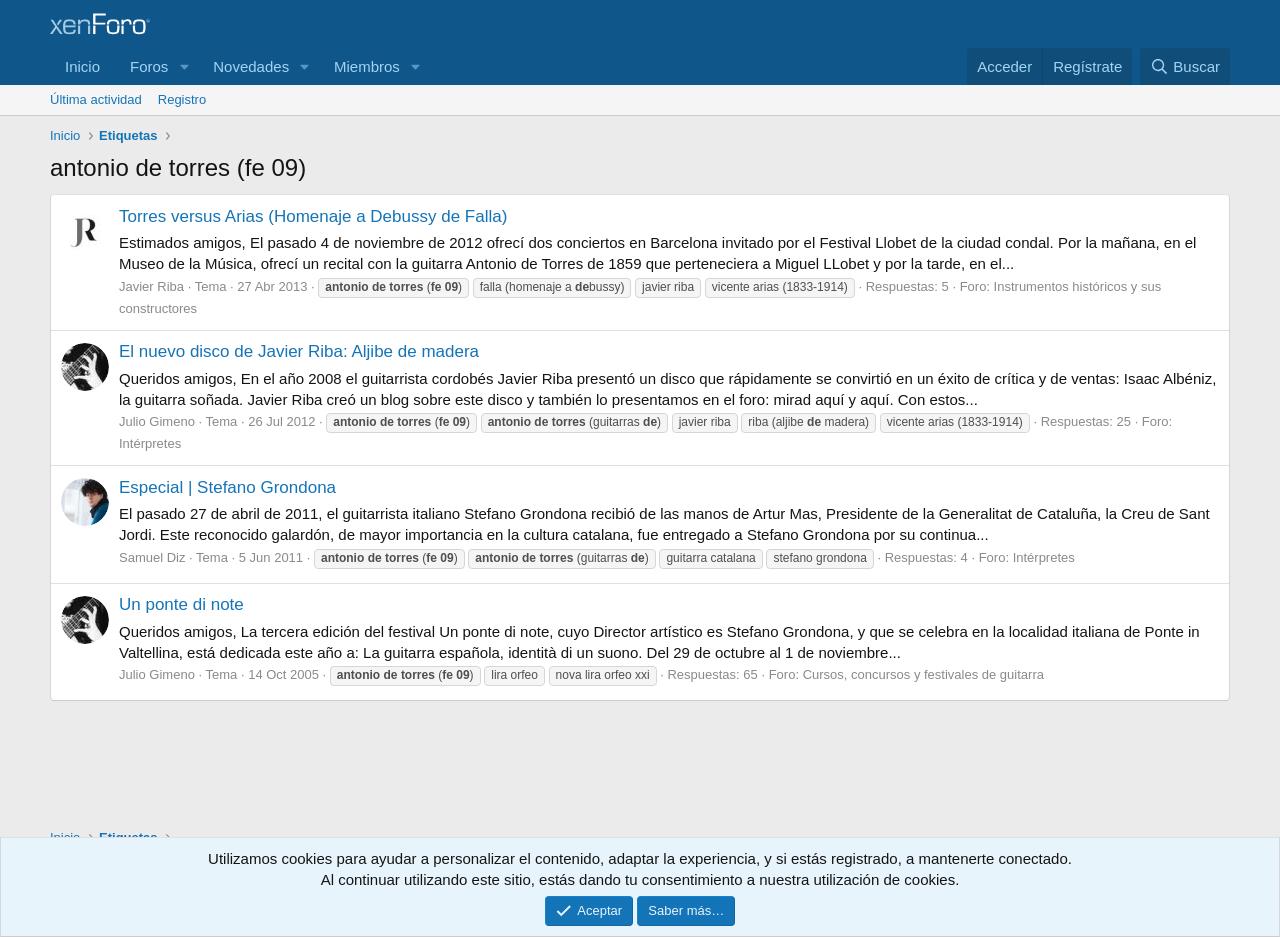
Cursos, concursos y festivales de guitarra (923, 674)
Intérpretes (150, 443)
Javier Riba (151, 286)
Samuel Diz (152, 557)
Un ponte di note (181, 604)
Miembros (367, 66)
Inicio (82, 66)
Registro (182, 99)
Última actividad (96, 99)
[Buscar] (1185, 66)
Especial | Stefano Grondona (227, 487)
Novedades (251, 66)
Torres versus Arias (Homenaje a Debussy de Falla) (313, 216)
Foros (149, 66)
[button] (184, 66)
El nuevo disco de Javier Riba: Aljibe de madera (299, 351)
